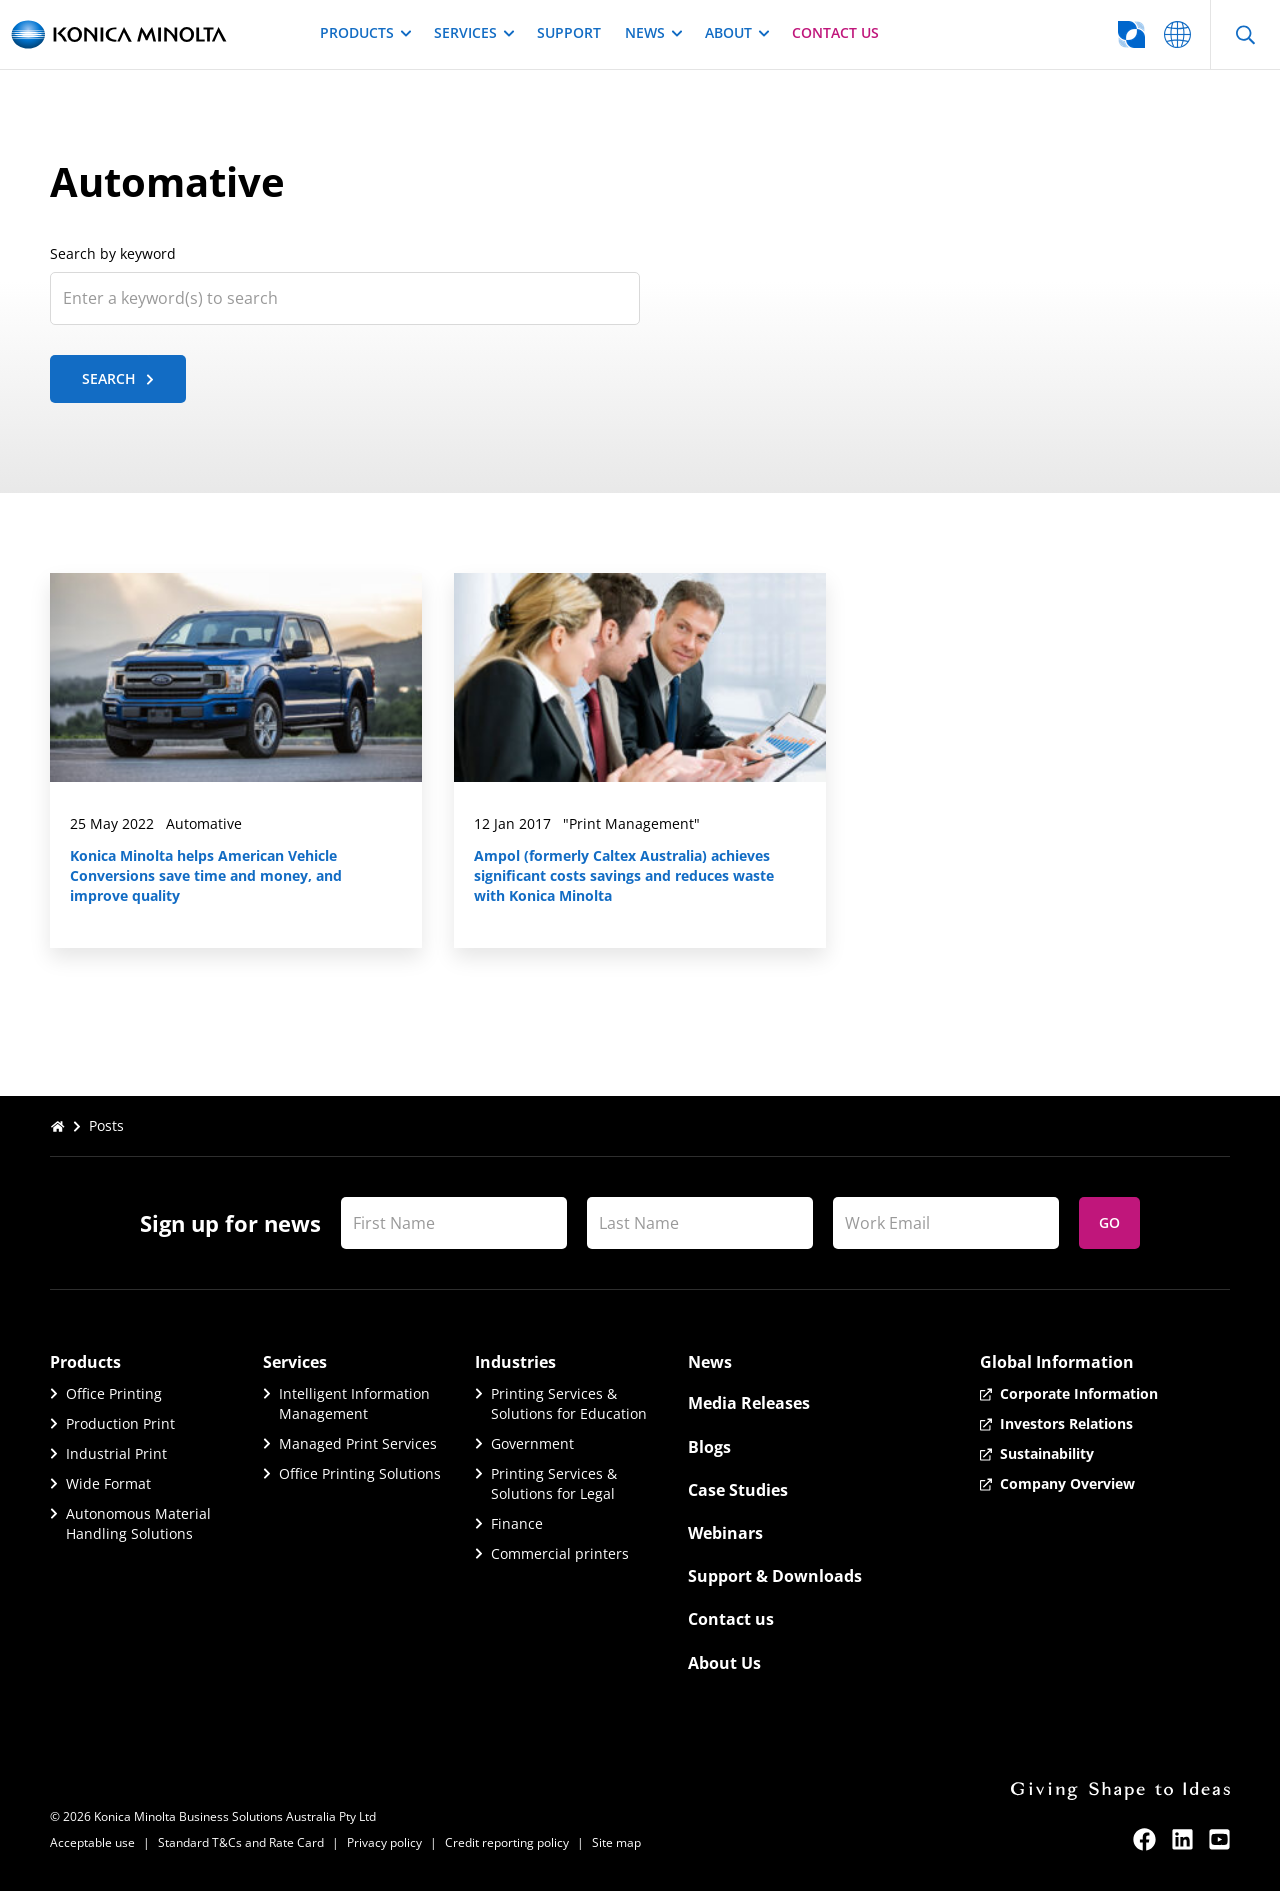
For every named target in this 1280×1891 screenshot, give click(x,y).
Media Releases (749, 1403)
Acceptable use (92, 1842)
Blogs (709, 1447)
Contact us (835, 32)
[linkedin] (1182, 1839)
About (736, 32)
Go (1109, 1222)
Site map (616, 1842)
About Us (724, 1663)
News (653, 32)
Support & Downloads (775, 1576)
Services (473, 32)
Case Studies (738, 1490)
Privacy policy (384, 1842)
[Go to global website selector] (1052, 34)
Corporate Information (1079, 1393)
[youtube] (1219, 1839)
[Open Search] (1245, 34)
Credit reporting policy (507, 1842)
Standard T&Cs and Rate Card (241, 1842)
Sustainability (1047, 1453)
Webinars (725, 1533)
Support (569, 32)
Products (365, 32)
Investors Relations (1066, 1423)
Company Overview (1067, 1483)
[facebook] (1144, 1839)
